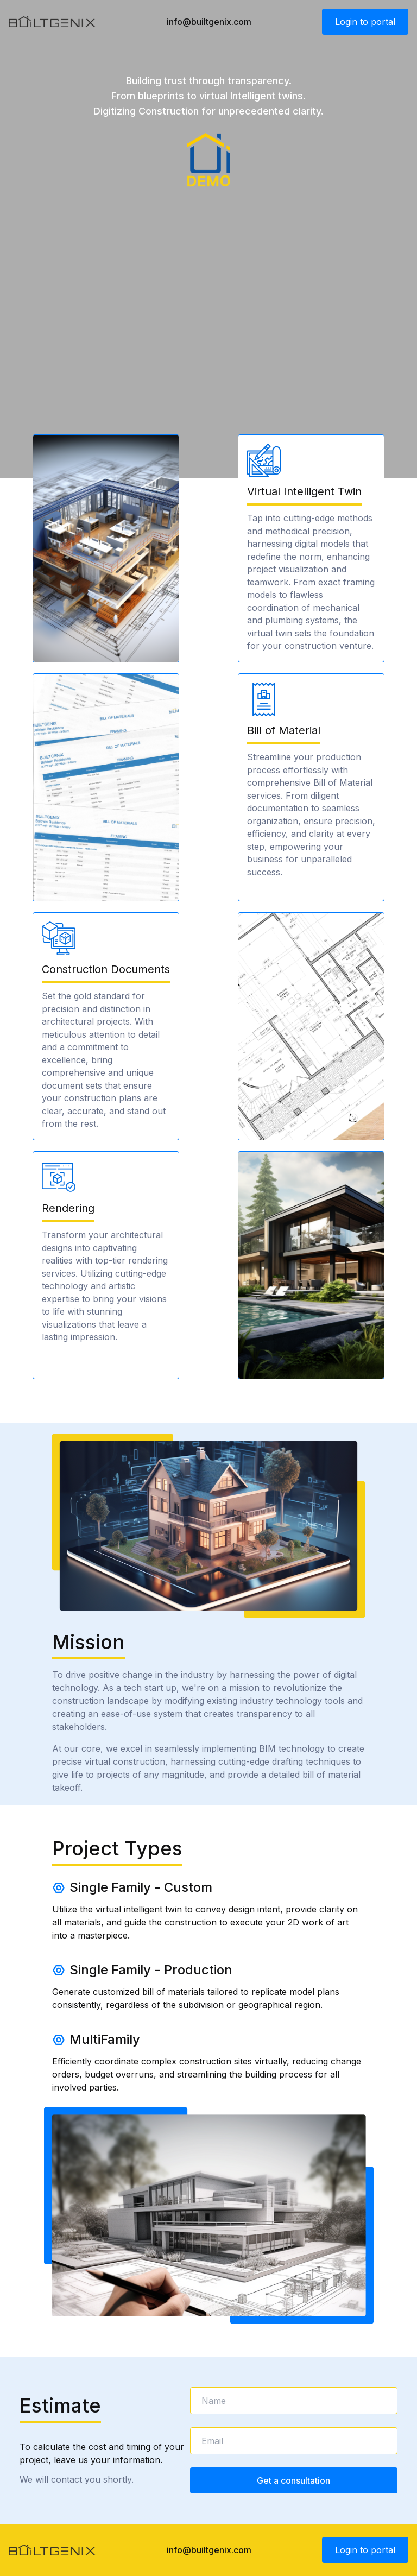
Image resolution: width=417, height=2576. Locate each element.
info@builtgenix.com (209, 21)
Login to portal (365, 21)
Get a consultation (293, 2480)
